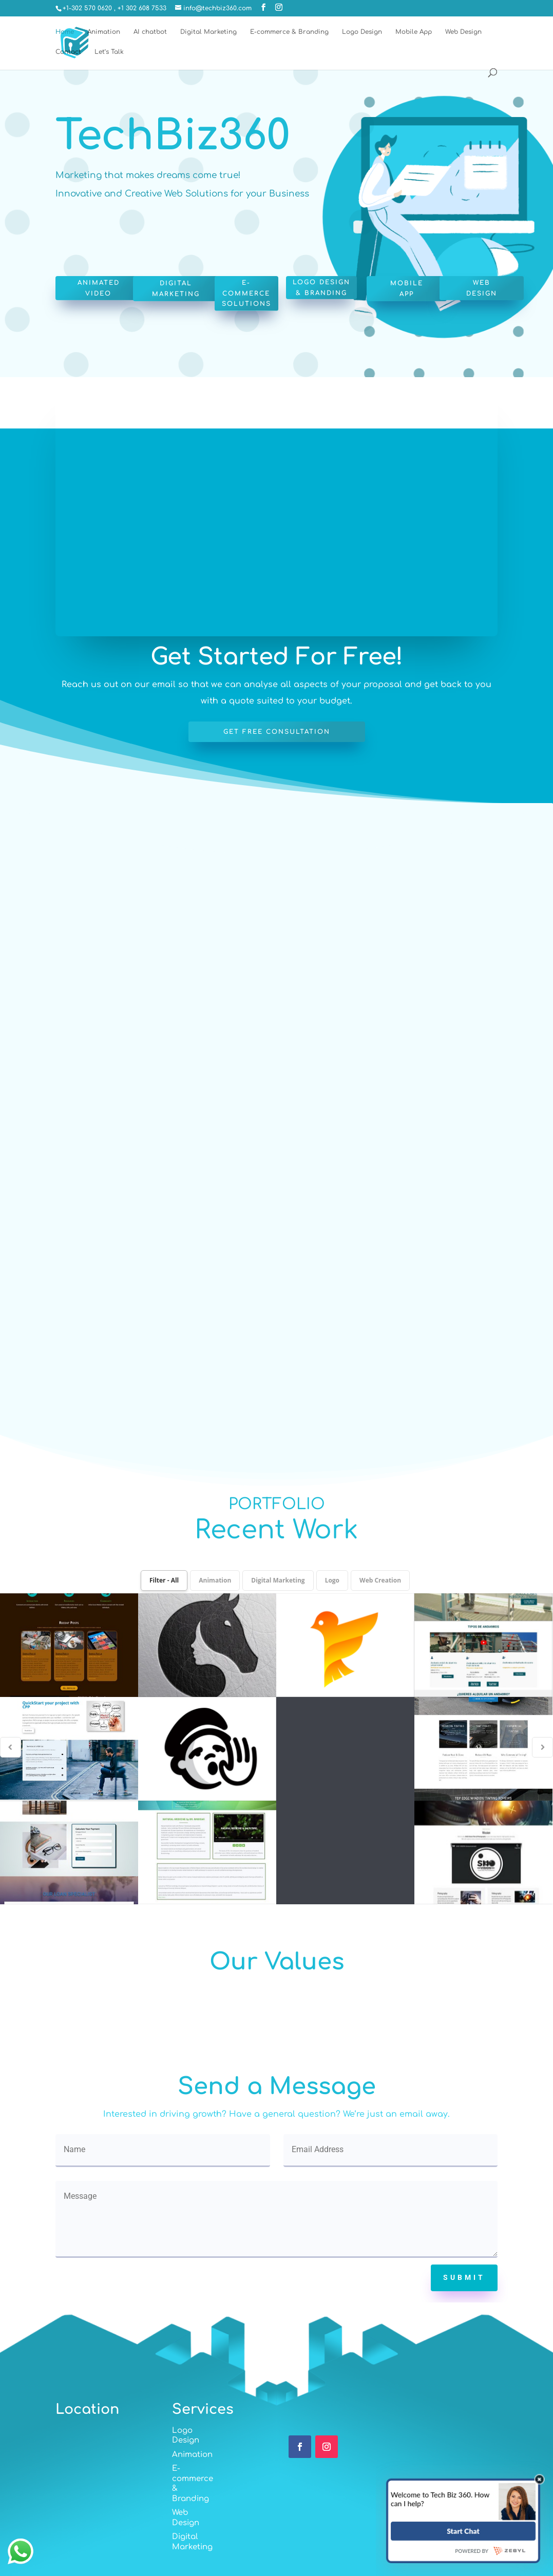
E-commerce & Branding (289, 31)
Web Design (463, 31)
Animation (103, 31)
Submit (464, 2277)
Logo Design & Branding (321, 287)
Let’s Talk (109, 51)
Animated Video (99, 288)
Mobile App (413, 31)
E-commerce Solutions (246, 293)
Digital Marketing (208, 31)
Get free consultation (276, 731)
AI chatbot (150, 31)
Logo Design (362, 31)
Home (64, 31)
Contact (68, 51)
